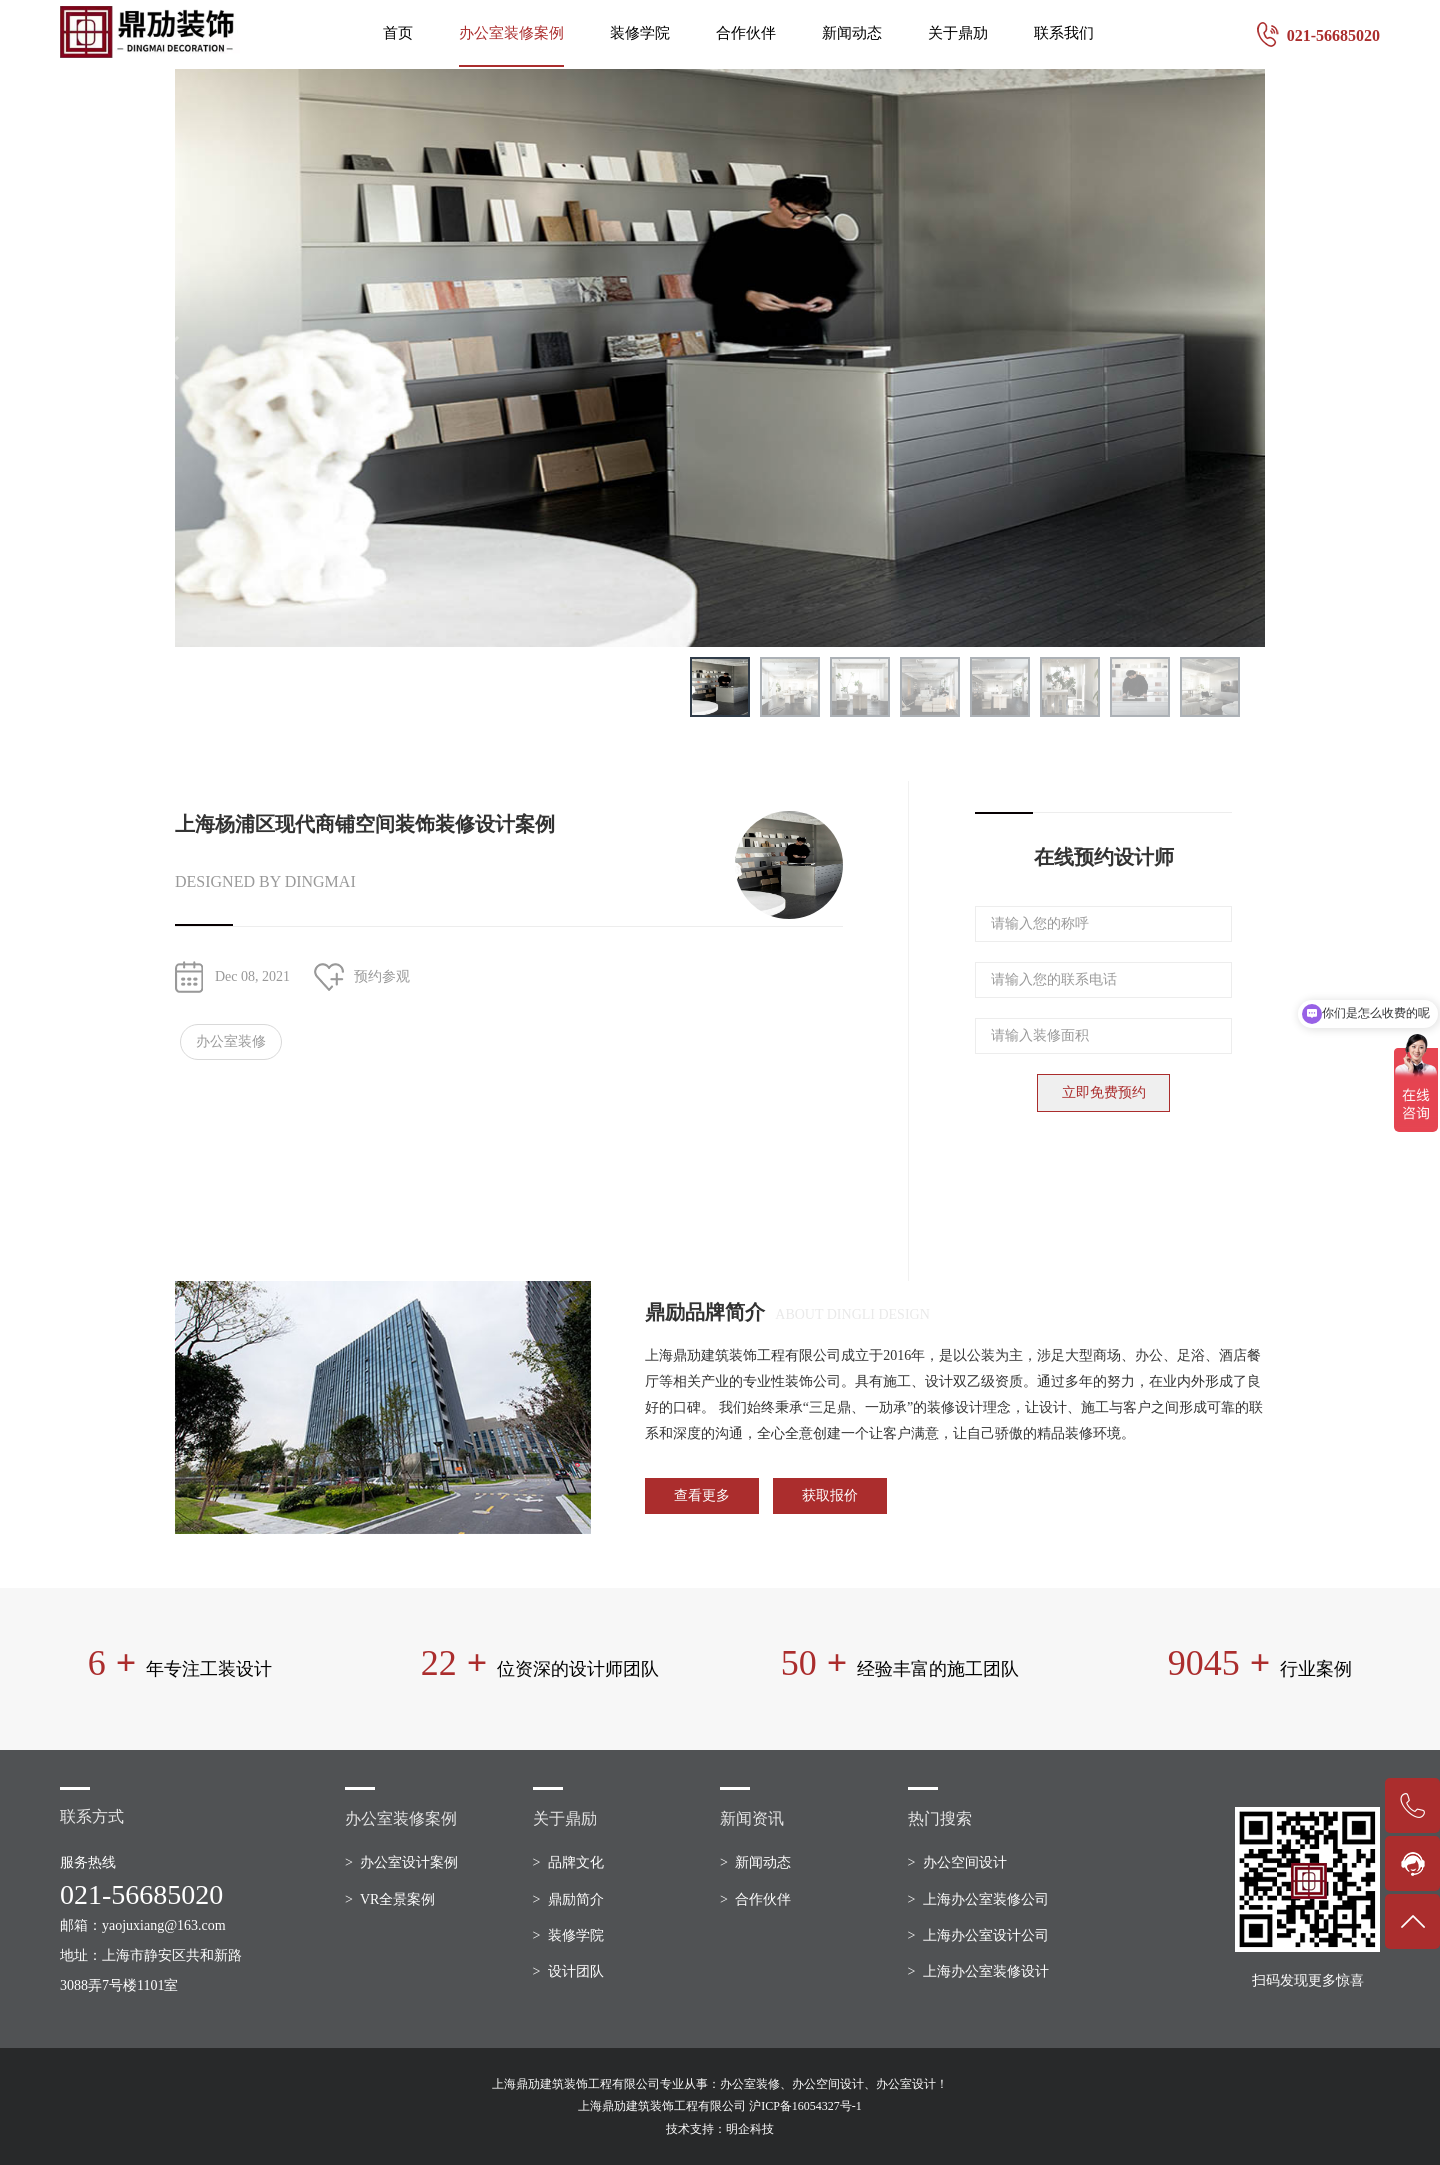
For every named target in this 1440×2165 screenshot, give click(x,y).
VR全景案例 (397, 1899)
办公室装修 (231, 1041)
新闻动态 (852, 33)
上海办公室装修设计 (986, 1971)
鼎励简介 (576, 1899)
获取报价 (830, 1495)
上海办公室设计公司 (986, 1935)
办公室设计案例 (409, 1862)
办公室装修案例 (511, 33)
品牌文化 (576, 1862)
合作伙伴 (746, 33)
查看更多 (702, 1495)
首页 (398, 33)
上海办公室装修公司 (986, 1899)
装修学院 (640, 33)
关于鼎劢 (958, 33)
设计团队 (576, 1971)
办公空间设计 (965, 1862)
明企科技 (750, 2129)
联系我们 (1064, 33)
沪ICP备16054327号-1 (805, 2106)
